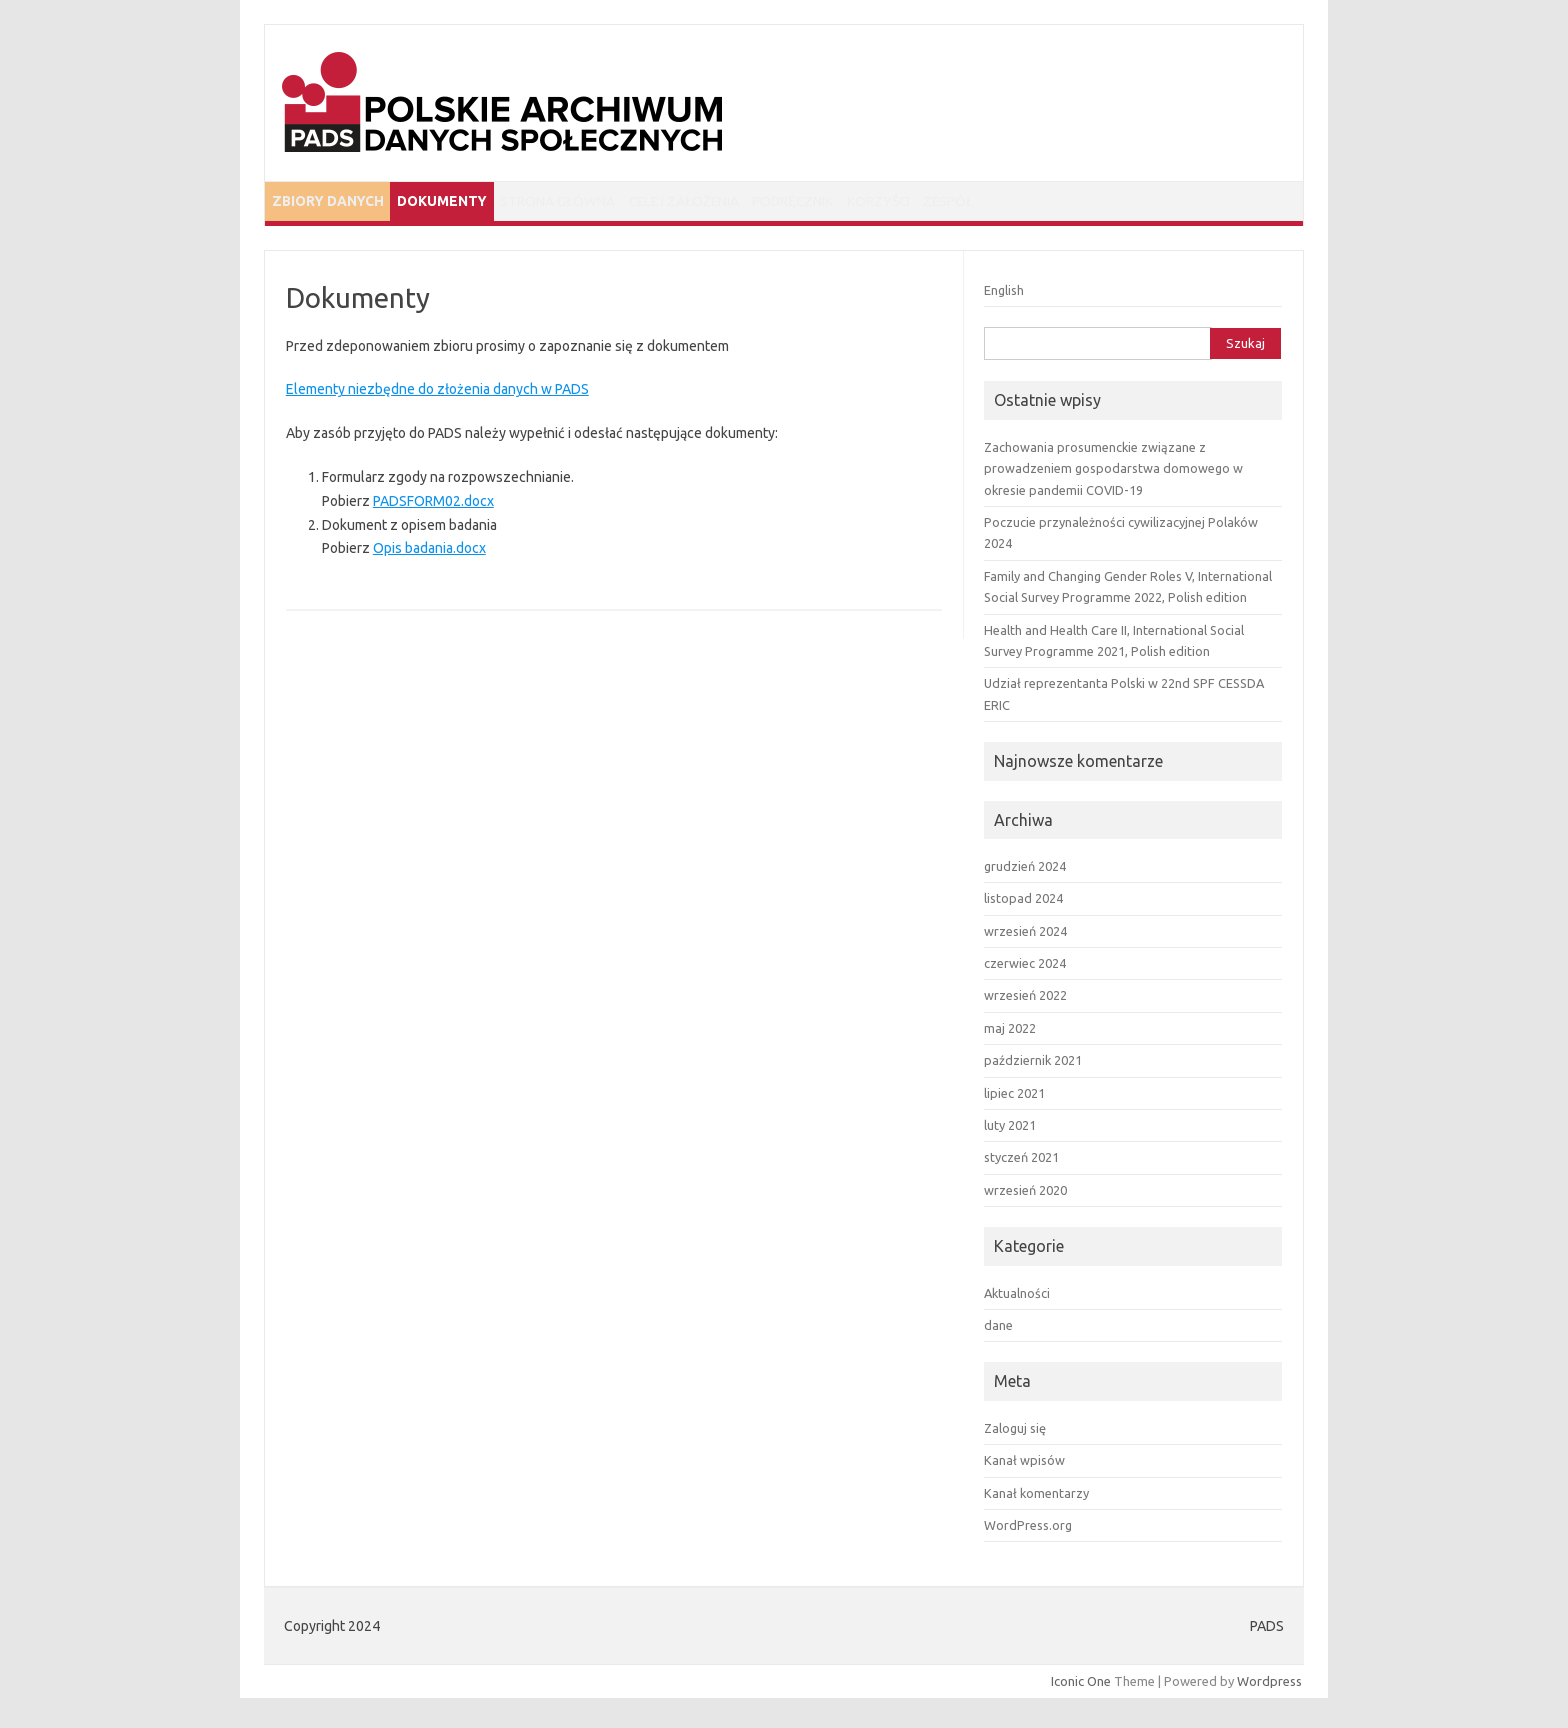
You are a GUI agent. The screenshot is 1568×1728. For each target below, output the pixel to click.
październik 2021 (1033, 1066)
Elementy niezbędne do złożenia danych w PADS (437, 395)
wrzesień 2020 (1025, 1195)
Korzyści (976, 203)
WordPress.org (1028, 1530)
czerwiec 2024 (1025, 968)
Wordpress (1269, 1687)
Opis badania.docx (429, 554)
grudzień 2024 (1025, 871)
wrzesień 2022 (1025, 1001)
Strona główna (599, 203)
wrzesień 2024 (1025, 936)
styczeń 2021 (1021, 1163)
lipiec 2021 (1014, 1098)
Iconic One (1081, 1687)
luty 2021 (1010, 1130)
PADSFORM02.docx (433, 506)
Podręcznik (870, 203)
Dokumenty (466, 203)
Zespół (1066, 203)
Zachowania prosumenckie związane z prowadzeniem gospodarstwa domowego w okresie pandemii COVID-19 (1113, 473)
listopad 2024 (1023, 904)
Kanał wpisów (1024, 1465)
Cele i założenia (742, 203)
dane (998, 1330)
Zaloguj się (1015, 1433)
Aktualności (1017, 1298)
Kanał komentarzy (1036, 1498)
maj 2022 (1010, 1033)
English (1004, 295)
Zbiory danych (335, 203)
